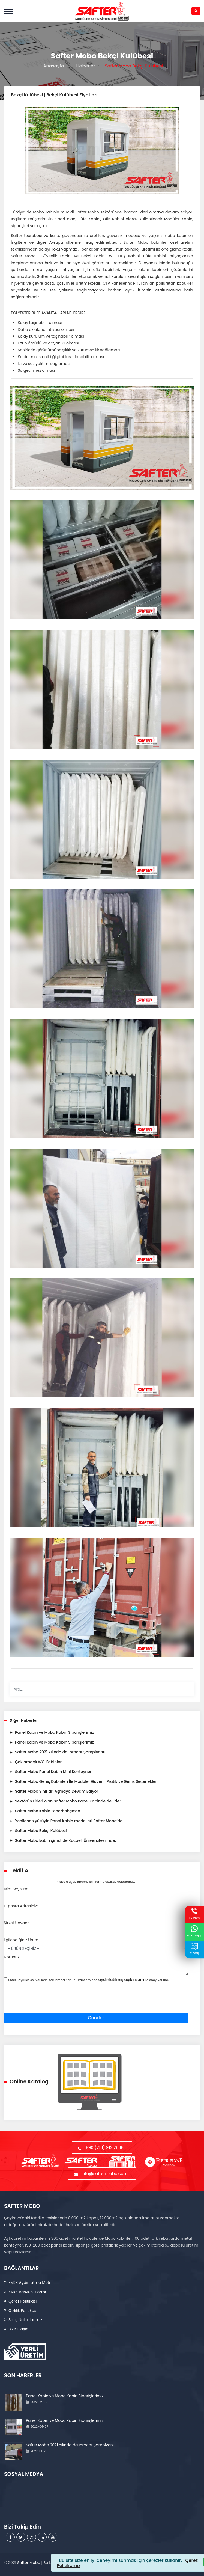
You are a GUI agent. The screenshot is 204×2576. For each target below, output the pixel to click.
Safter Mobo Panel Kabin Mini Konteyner (53, 1771)
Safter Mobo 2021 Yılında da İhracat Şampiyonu (60, 1752)
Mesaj (194, 1949)
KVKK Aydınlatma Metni (30, 2282)
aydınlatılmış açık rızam (121, 1979)
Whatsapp (194, 1931)
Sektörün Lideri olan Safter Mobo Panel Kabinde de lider (68, 1801)
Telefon (194, 1914)
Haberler (84, 66)
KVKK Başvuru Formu (27, 2292)
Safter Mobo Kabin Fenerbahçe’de (47, 1811)
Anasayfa (52, 66)
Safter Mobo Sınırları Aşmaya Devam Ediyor (56, 1791)
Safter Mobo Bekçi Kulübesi (41, 1830)
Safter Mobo (28, 2562)
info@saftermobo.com (102, 2173)
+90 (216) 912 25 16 (102, 2147)
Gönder (96, 2018)
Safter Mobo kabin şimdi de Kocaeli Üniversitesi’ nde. (65, 1840)
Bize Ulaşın (18, 2329)
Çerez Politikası (22, 2301)
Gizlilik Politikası (22, 2310)
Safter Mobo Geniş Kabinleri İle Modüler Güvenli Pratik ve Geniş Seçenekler (86, 1781)
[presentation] (45, 2002)
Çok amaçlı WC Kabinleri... (40, 1762)
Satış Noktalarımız (25, 2319)
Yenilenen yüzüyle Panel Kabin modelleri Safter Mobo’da (69, 1821)
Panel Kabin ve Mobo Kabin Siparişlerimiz (54, 1732)
